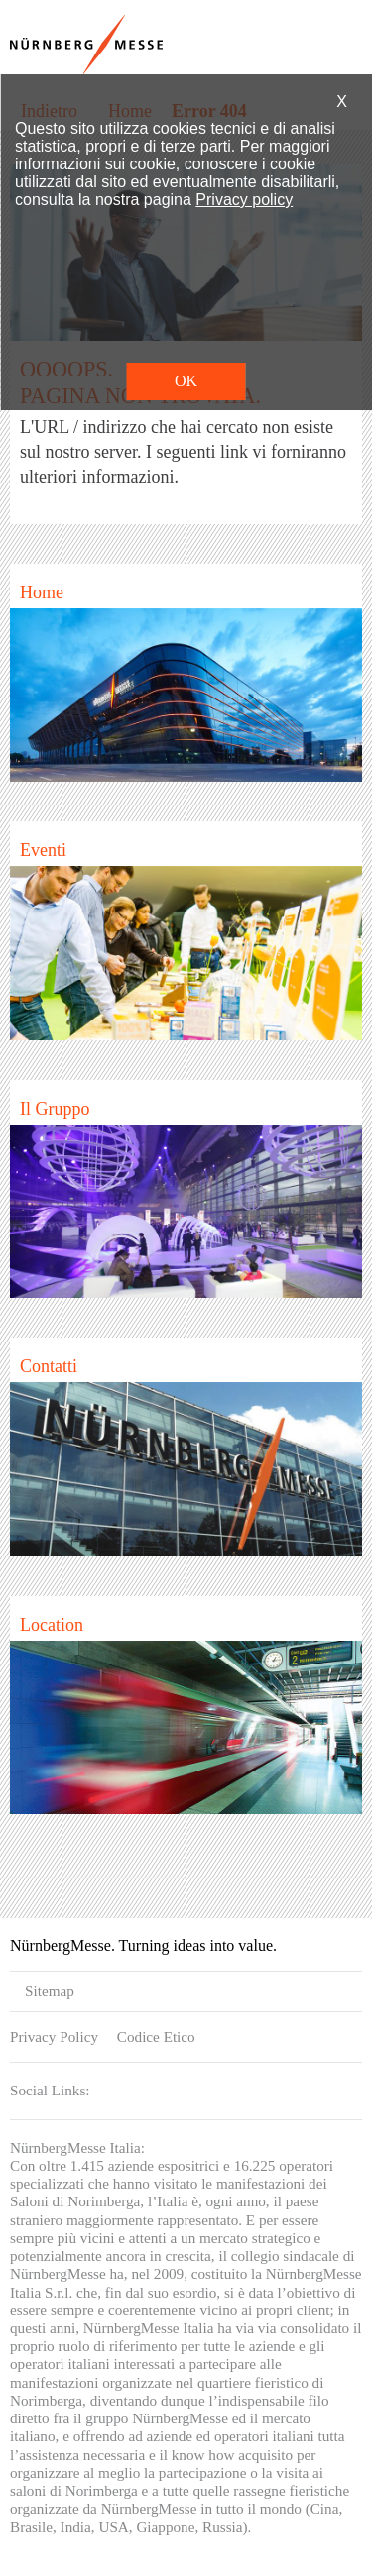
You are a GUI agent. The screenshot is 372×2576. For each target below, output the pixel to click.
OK (186, 381)
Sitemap (49, 1991)
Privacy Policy (54, 2036)
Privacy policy (244, 199)
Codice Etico (156, 2036)
